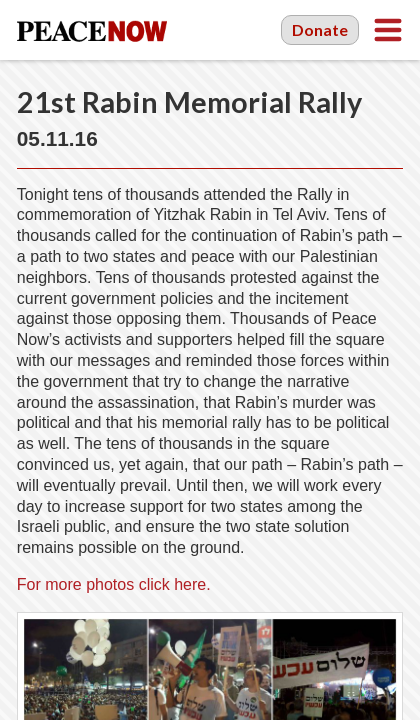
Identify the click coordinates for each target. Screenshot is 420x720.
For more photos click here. (114, 584)
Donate (320, 29)
